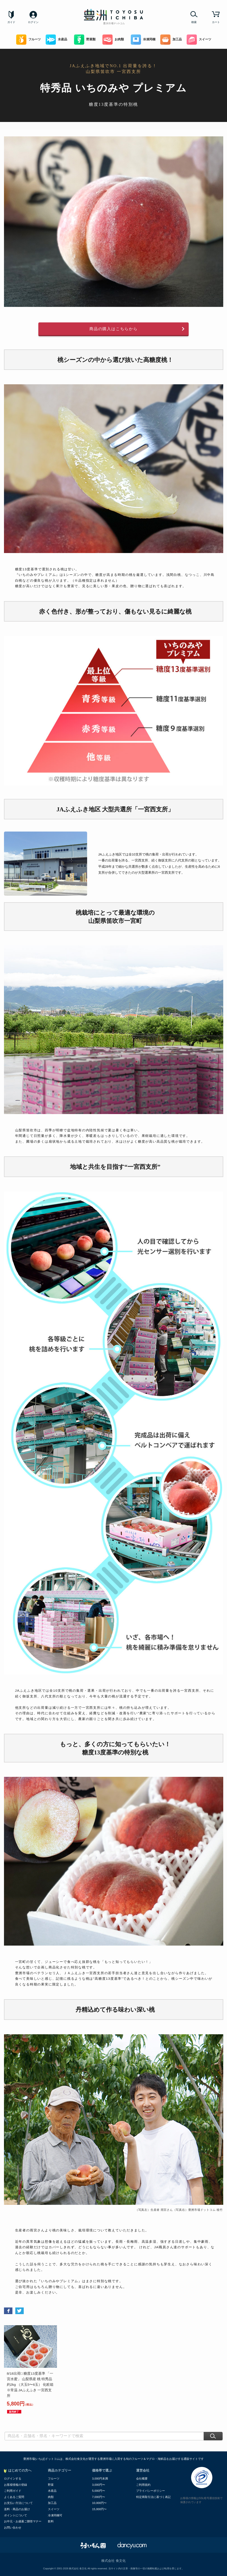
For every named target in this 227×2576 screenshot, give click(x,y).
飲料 (51, 2521)
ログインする (12, 2478)
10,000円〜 (99, 2503)
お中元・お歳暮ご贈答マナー (22, 2521)
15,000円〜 (99, 2509)
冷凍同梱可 (55, 2515)
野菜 (51, 2484)
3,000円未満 (100, 2478)
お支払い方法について (18, 2503)
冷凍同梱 (143, 39)
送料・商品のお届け (17, 2509)
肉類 (51, 2497)
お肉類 (113, 39)
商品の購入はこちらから (113, 329)
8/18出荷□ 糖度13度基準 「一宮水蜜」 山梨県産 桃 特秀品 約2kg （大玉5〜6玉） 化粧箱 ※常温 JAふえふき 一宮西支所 (30, 2384)
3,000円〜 (98, 2484)
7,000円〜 (98, 2497)
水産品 (56, 39)
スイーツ (199, 39)
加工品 (171, 39)
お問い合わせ (12, 2527)
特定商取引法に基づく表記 (153, 2497)
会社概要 (142, 2478)
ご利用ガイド (12, 2490)
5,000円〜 (98, 2490)
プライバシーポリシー (150, 2490)
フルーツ (28, 39)
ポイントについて (15, 2515)
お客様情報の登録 (15, 2484)
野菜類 (85, 39)
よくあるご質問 (14, 2497)
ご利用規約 (143, 2484)
